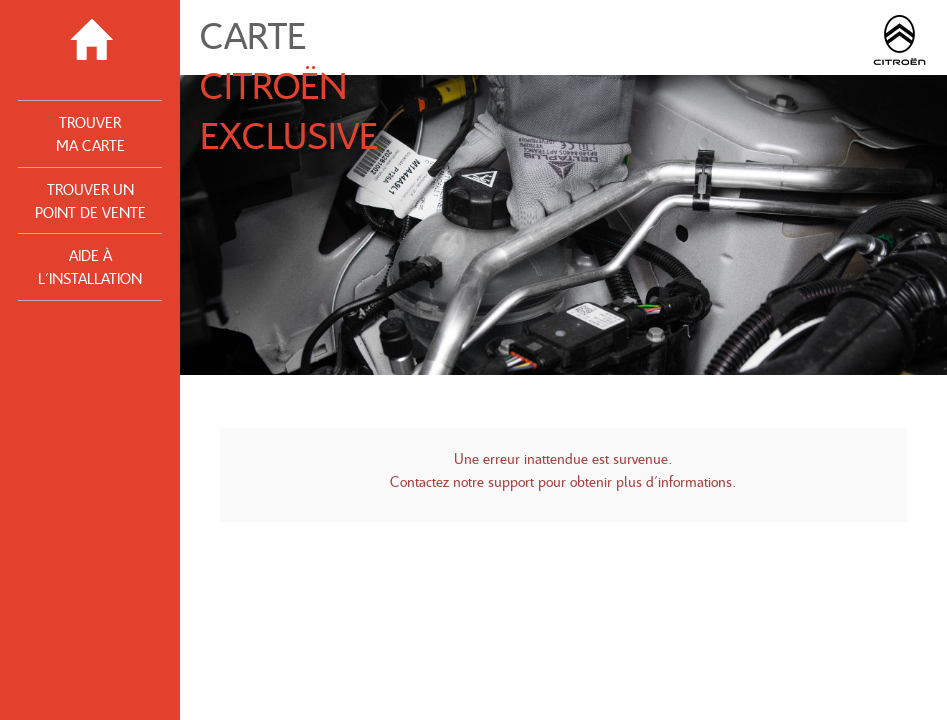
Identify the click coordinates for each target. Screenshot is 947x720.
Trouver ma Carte (90, 133)
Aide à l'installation (90, 266)
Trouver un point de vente (90, 200)
